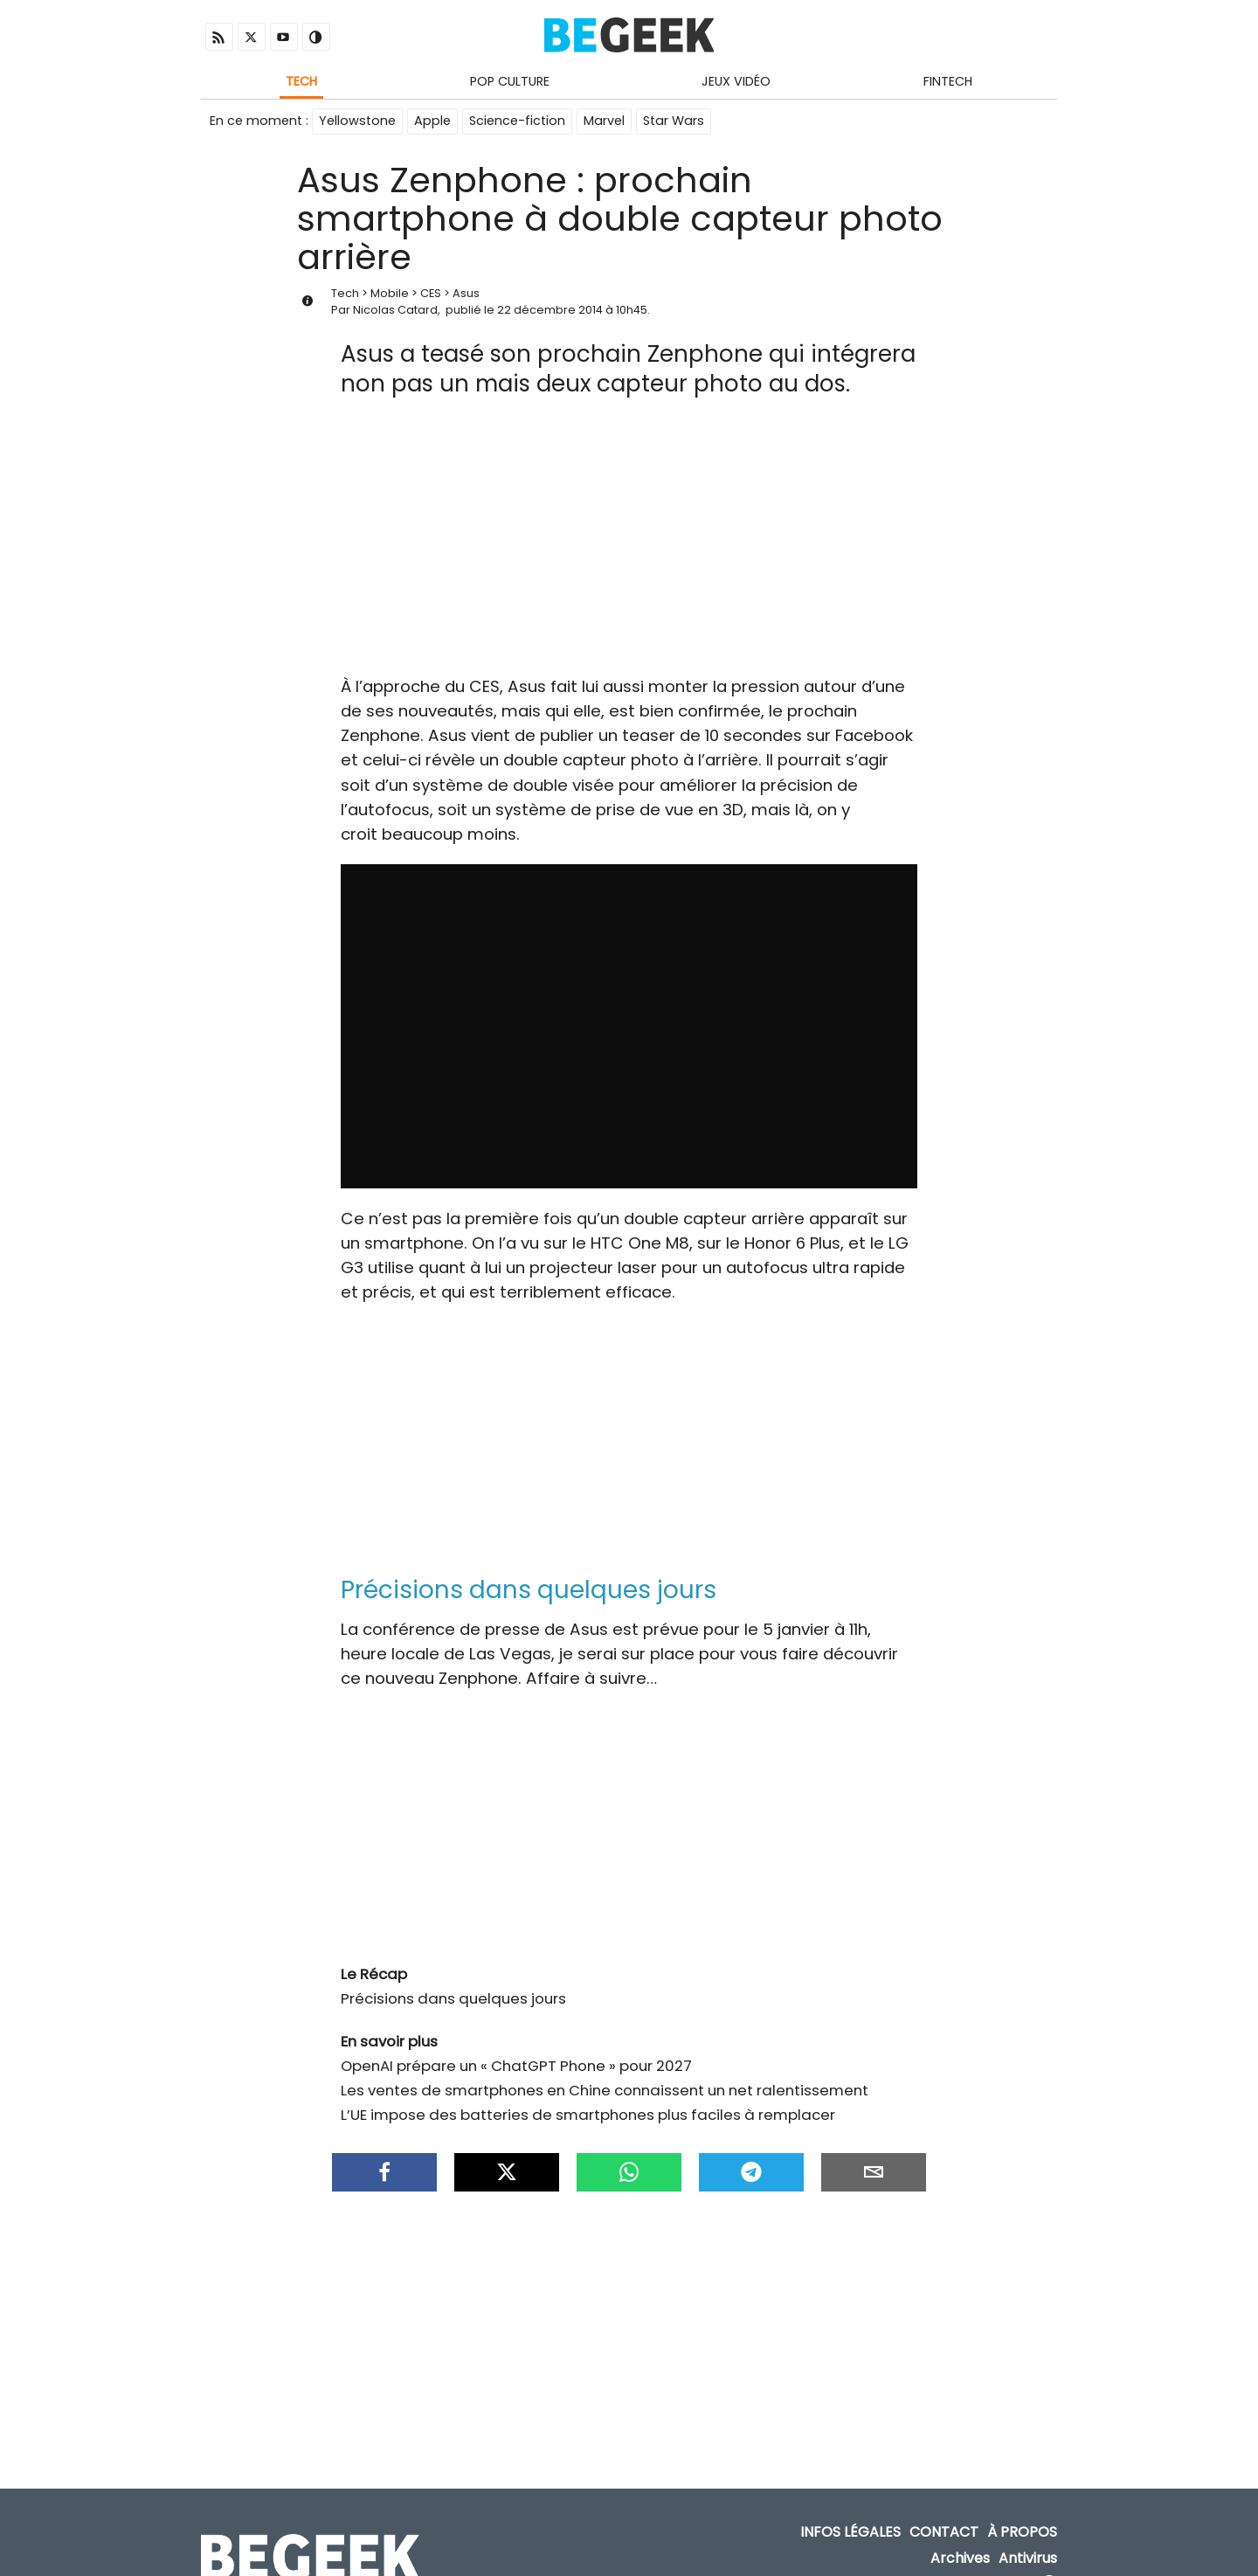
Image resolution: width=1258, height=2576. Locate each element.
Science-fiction (517, 120)
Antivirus (1028, 2558)
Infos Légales (850, 2533)
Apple (432, 120)
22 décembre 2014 (550, 309)
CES (430, 293)
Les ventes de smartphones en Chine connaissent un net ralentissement (604, 2090)
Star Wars (673, 120)
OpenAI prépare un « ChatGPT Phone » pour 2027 (516, 2065)
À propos (1022, 2533)
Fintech (947, 81)
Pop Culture (510, 81)
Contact (943, 2533)
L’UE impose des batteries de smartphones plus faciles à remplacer (588, 2114)
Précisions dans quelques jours (453, 1998)
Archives (960, 2558)
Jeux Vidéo (736, 81)
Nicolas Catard (395, 309)
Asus (466, 293)
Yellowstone (357, 120)
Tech (301, 81)
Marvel (604, 120)
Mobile (389, 293)
